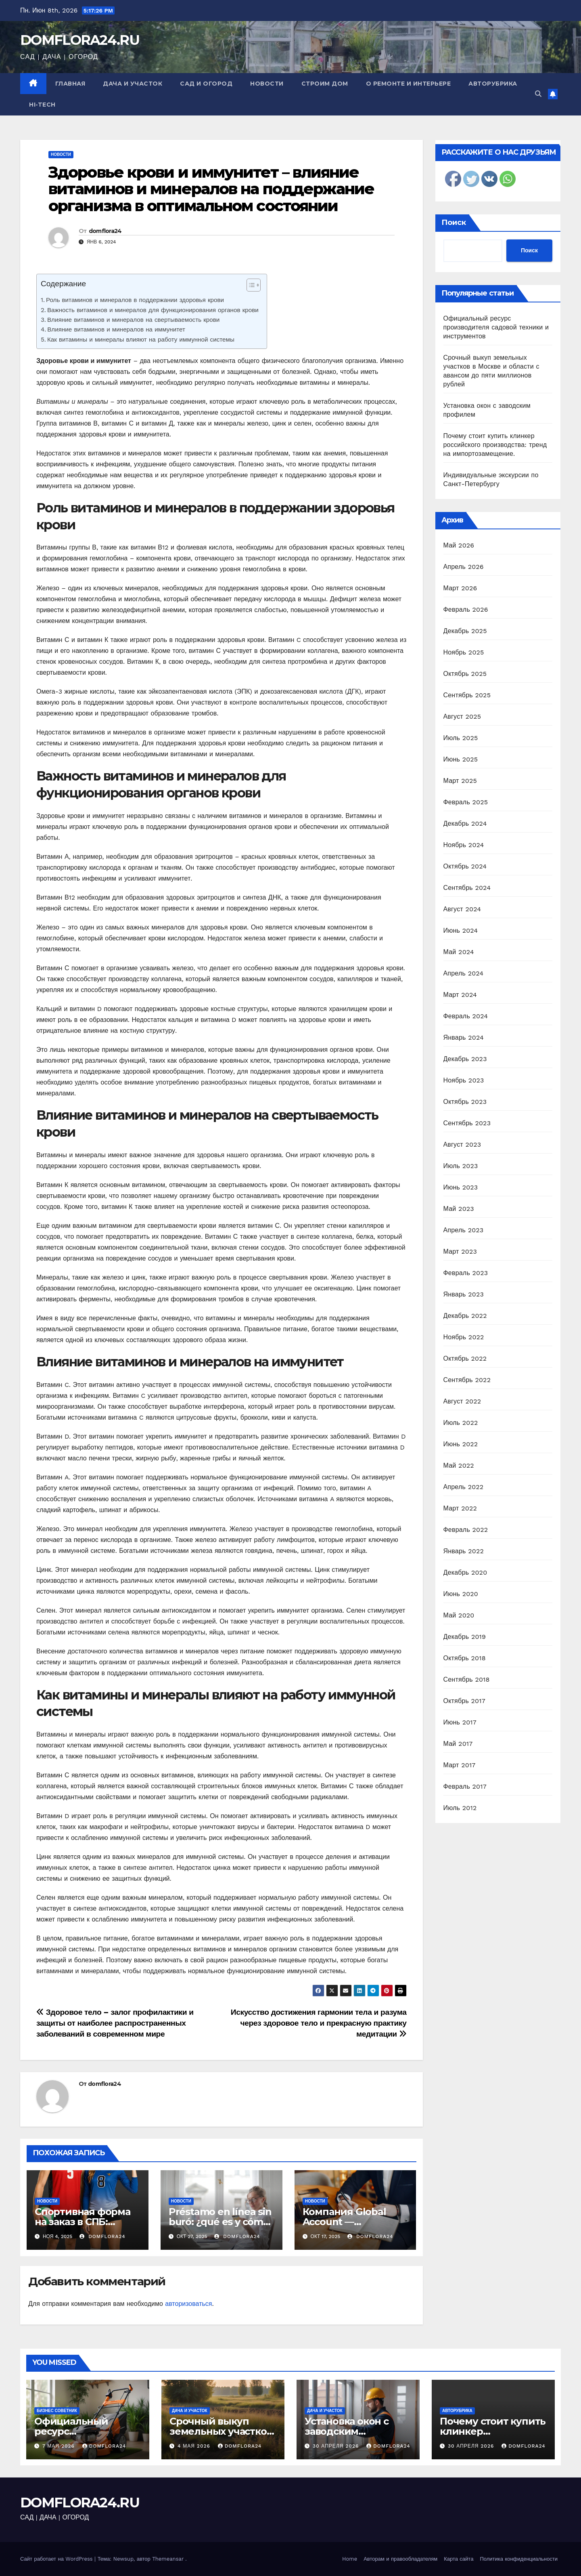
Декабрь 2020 (465, 1572)
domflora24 (105, 231)
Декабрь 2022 (465, 1315)
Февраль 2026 (465, 609)
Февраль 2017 (465, 1786)
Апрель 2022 (463, 1487)
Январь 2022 (463, 1551)
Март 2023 (460, 1251)
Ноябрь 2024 (463, 845)
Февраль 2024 (465, 1016)
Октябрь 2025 (465, 674)
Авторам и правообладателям (400, 2559)
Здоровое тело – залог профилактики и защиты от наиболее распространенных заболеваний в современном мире (115, 2023)
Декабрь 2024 (465, 823)
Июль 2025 (460, 738)
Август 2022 (462, 1401)
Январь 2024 (463, 1037)
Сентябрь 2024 (467, 888)
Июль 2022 (460, 1422)
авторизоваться (188, 2303)
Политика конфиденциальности (519, 2559)
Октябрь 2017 (464, 1701)
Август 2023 (462, 1144)
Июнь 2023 (460, 1187)
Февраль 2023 (465, 1273)
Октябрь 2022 (465, 1358)
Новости (267, 83)
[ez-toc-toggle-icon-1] (249, 286)
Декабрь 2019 (464, 1636)
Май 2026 (458, 545)
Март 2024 (460, 995)
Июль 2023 (460, 1166)
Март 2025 (460, 781)
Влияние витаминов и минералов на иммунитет (116, 329)
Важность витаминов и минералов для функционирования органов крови (153, 310)
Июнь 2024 (460, 930)
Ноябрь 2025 (463, 652)
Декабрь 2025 (465, 631)
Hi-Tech (42, 104)
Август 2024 (462, 909)
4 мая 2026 (195, 2446)
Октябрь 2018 (464, 1658)
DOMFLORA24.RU (79, 39)
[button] (538, 94)
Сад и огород (206, 83)
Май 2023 (458, 1208)
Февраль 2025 (465, 802)
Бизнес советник (57, 2410)
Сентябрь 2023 (467, 1123)
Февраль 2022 (465, 1529)
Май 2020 (458, 1615)
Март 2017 (459, 1765)
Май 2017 (458, 1743)
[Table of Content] (254, 285)
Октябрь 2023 (465, 1101)
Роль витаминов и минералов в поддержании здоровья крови (135, 300)
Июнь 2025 (460, 759)
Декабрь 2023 (465, 1059)
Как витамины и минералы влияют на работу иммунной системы (140, 339)
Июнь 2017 (460, 1722)
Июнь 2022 (460, 1444)
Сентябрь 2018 (466, 1679)
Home (349, 2559)
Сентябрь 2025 (467, 695)
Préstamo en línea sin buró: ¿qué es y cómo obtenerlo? (220, 2222)
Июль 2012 (460, 1808)
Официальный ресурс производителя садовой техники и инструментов (496, 327)
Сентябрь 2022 (467, 1380)
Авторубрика (492, 83)
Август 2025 (462, 716)
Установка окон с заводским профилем (347, 2431)
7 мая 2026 (59, 2446)
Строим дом (324, 83)
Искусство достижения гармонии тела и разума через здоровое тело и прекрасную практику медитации (319, 2023)
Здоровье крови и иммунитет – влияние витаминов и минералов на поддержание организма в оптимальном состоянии (211, 189)
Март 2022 (460, 1508)
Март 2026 (460, 588)
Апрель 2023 (463, 1230)
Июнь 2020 (461, 1594)
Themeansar (168, 2559)
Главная (70, 83)
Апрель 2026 (463, 567)
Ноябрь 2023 (463, 1080)
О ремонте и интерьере (408, 83)
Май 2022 (458, 1465)
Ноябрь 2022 (463, 1337)
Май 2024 (458, 952)
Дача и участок (132, 83)
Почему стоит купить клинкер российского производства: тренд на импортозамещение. (495, 444)
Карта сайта (458, 2559)
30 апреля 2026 (337, 2446)
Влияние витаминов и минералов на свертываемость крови (133, 319)
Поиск (453, 222)
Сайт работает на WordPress (57, 2559)
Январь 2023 (463, 1294)
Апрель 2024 (463, 973)
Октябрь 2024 (465, 866)
